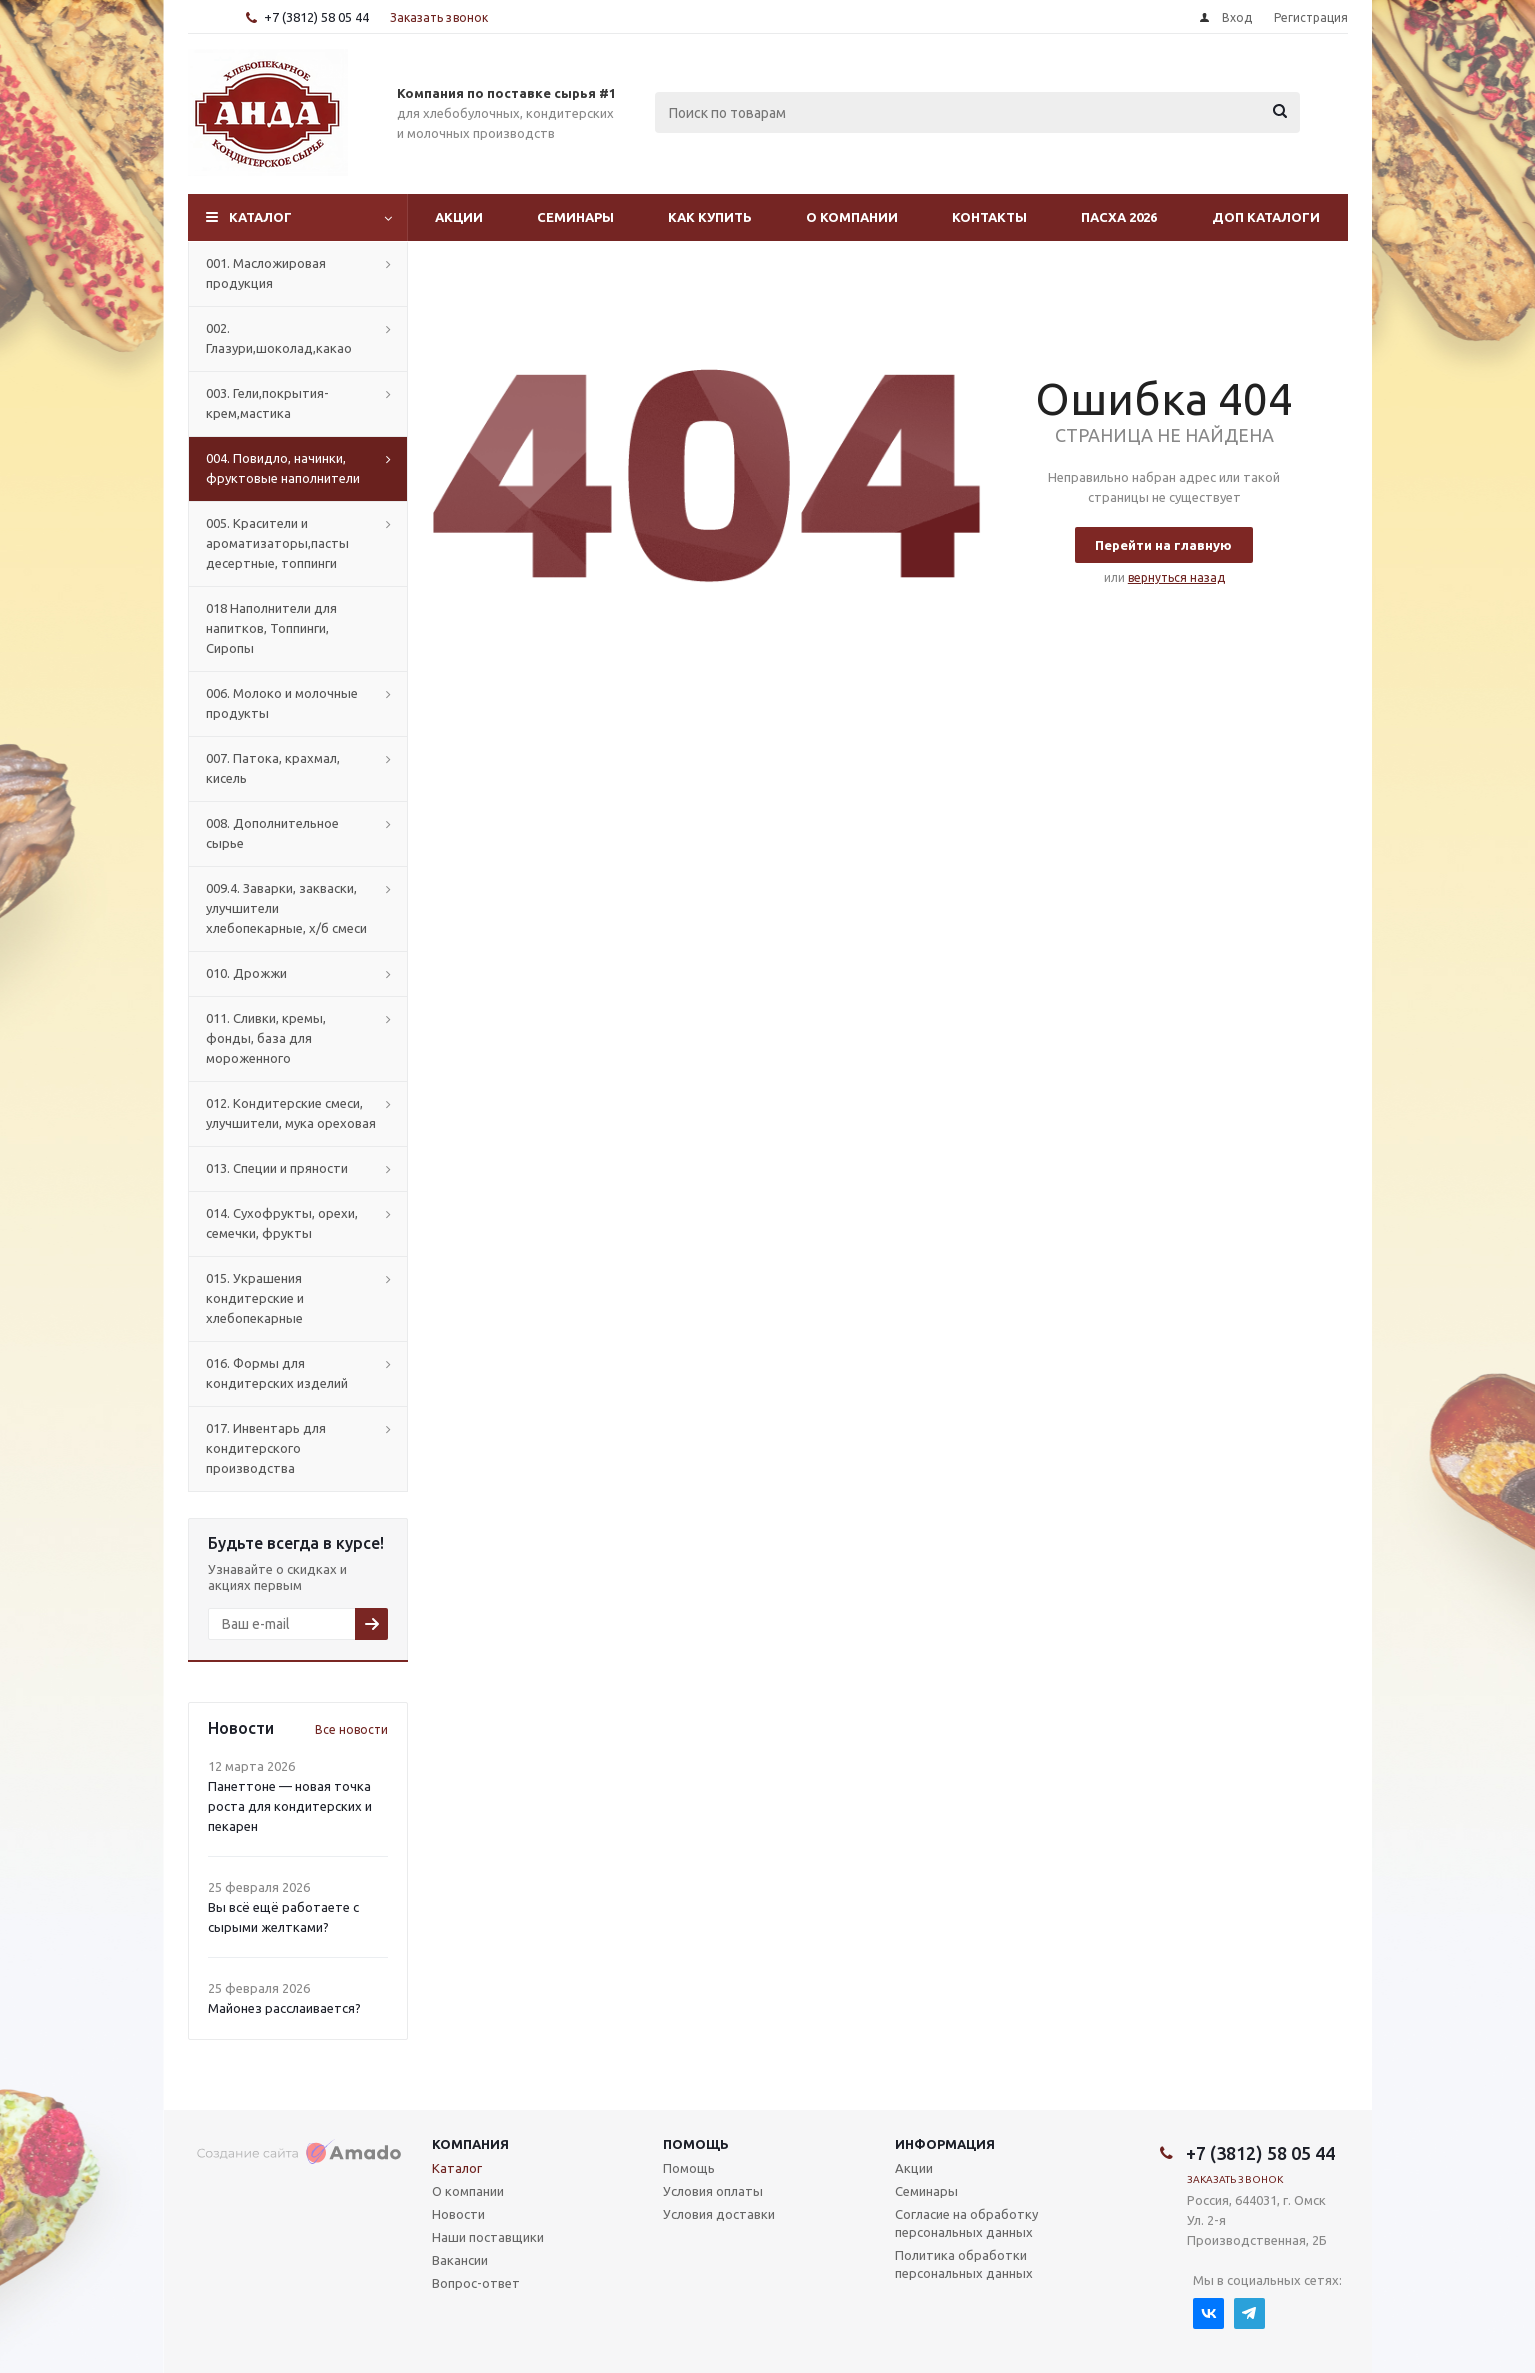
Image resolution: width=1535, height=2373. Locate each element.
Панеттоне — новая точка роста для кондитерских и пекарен (290, 1806)
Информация (945, 2144)
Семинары (575, 217)
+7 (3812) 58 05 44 (316, 17)
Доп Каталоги (1266, 217)
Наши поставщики (488, 2237)
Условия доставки (719, 2214)
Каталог (260, 217)
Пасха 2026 (1119, 217)
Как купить (710, 217)
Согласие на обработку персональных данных (966, 2223)
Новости (458, 2214)
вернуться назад (1176, 577)
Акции (459, 217)
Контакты (989, 217)
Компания (470, 2144)
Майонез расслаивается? (284, 2008)
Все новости (351, 1729)
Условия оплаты (713, 2191)
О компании (852, 217)
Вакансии (460, 2260)
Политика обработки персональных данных (964, 2264)
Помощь (696, 2144)
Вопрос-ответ (476, 2283)
